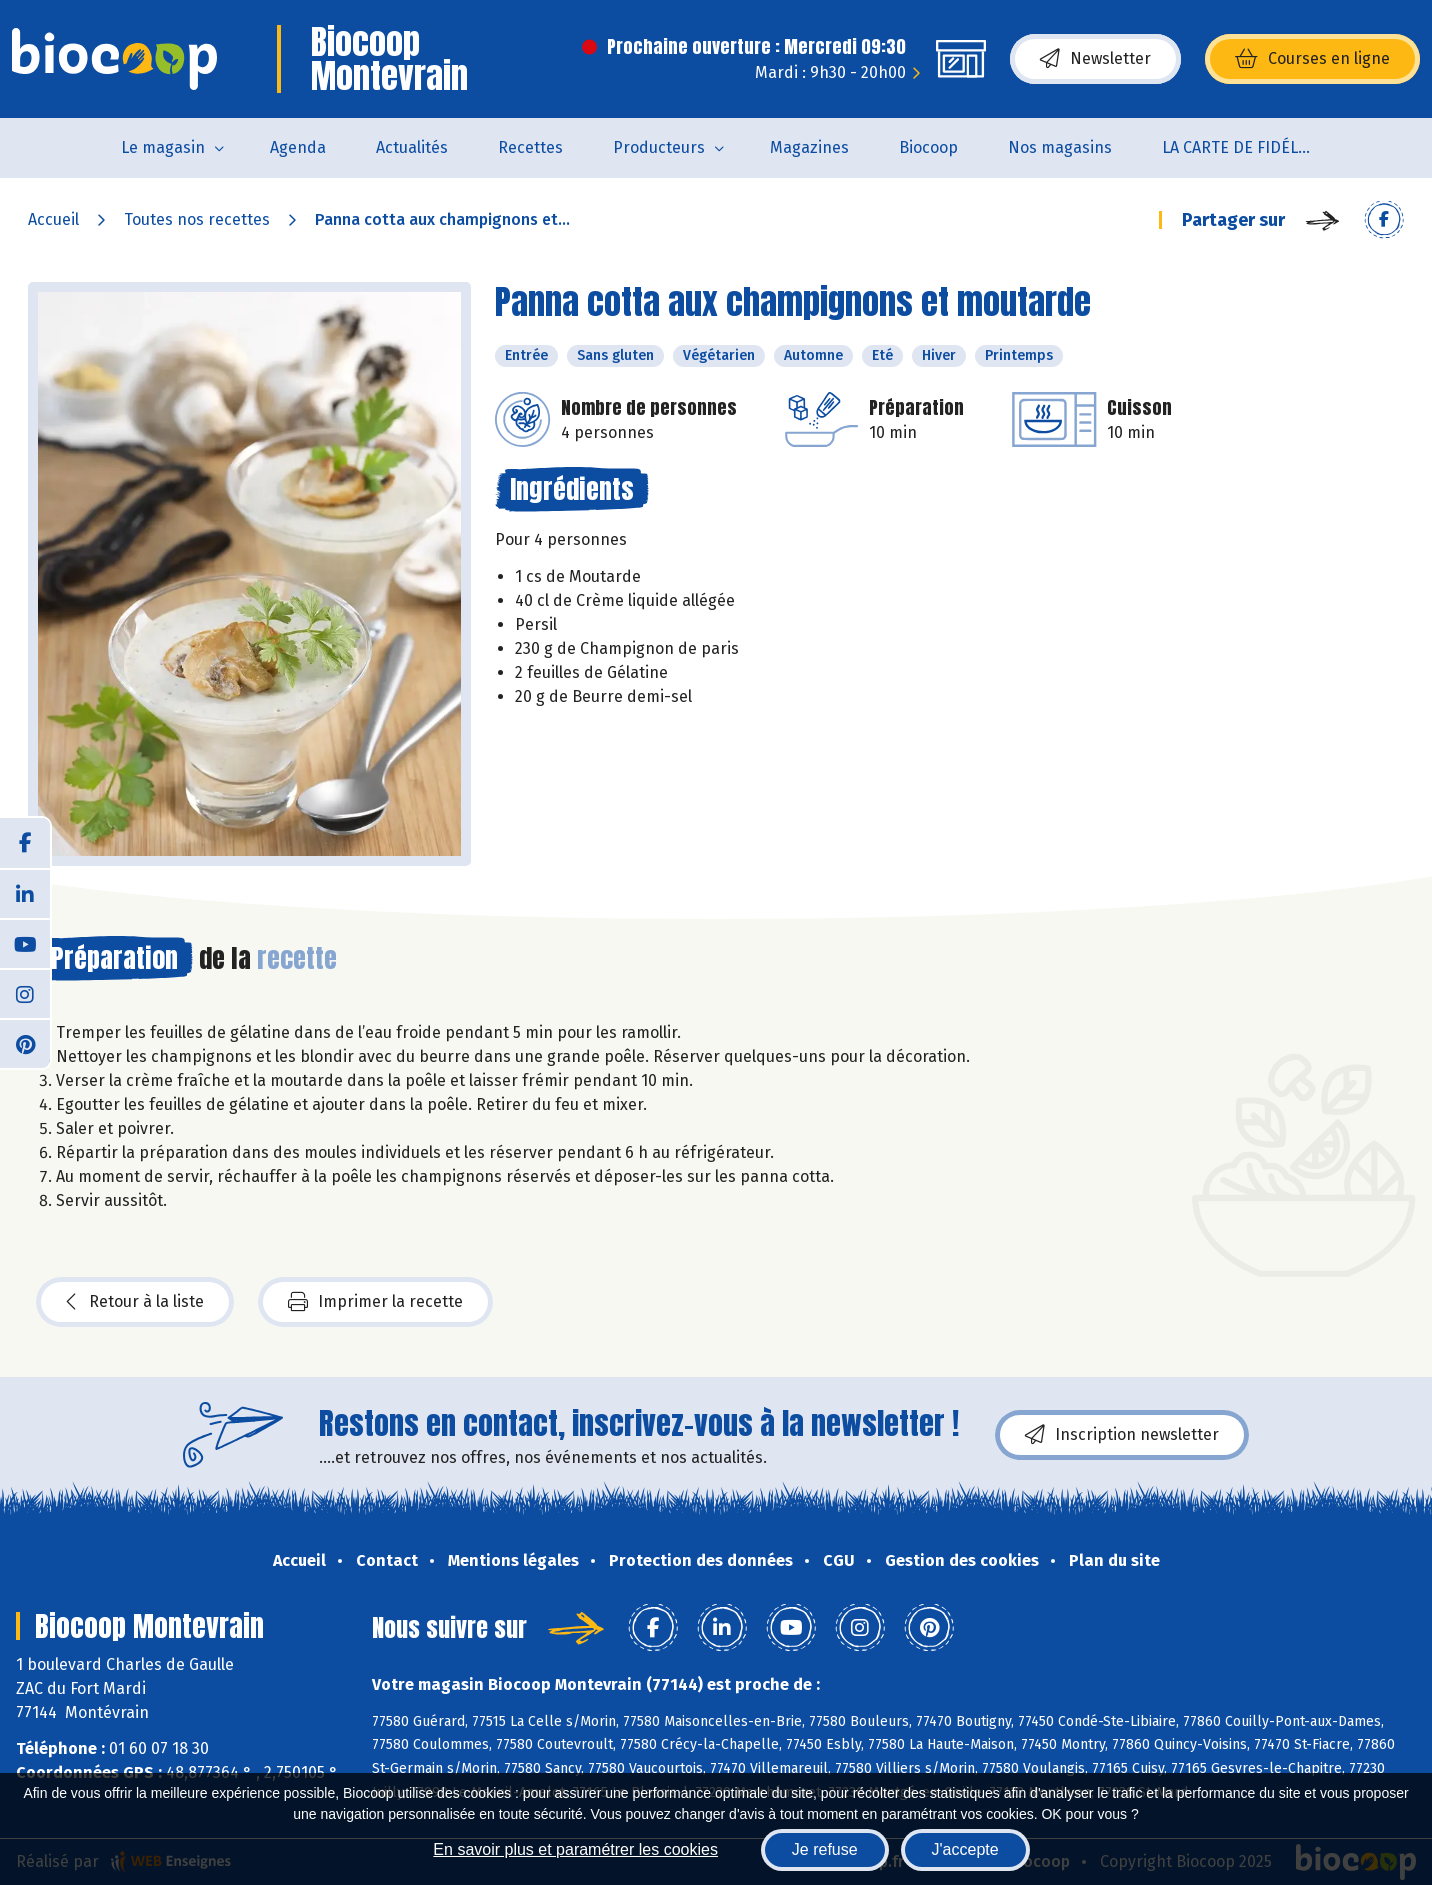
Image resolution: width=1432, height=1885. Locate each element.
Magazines (809, 147)
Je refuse (825, 1849)
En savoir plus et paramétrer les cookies (575, 1849)
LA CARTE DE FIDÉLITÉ (1241, 147)
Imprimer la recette (375, 1302)
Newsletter (1095, 59)
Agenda (298, 147)
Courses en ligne (1312, 59)
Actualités (412, 147)
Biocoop (928, 147)
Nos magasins (1060, 147)
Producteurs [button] (659, 147)
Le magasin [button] (163, 147)
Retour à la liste (135, 1302)
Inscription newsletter (1122, 1435)
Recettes (530, 147)
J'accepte (965, 1849)
